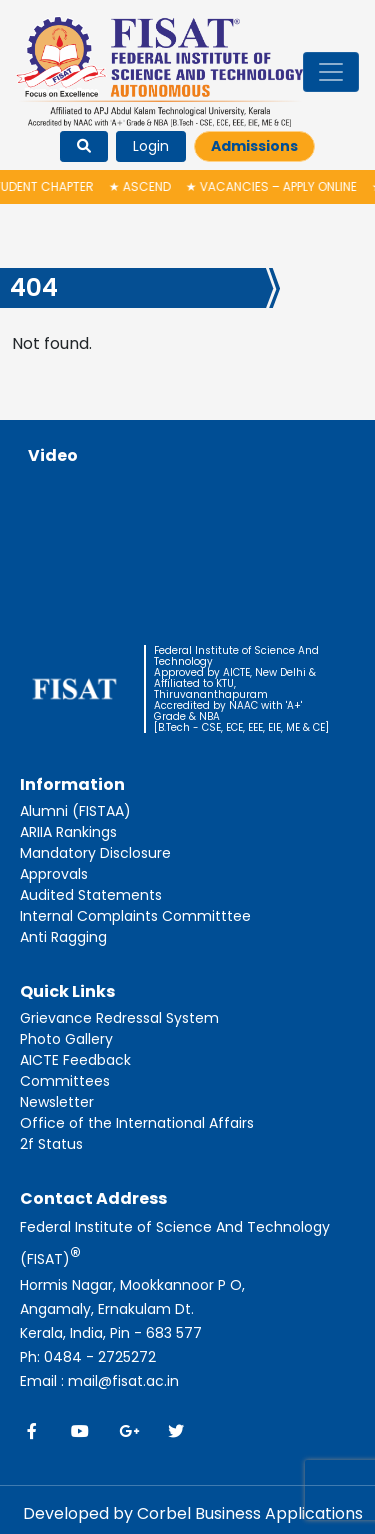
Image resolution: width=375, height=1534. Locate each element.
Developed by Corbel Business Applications (193, 1513)
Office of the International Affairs (137, 1123)
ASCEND (142, 186)
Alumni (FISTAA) (75, 811)
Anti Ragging (63, 937)
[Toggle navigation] (331, 72)
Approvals (54, 874)
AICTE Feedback (75, 1060)
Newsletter (57, 1102)
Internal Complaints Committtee (135, 916)
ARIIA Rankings (68, 832)
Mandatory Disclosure (95, 853)
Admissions (254, 146)
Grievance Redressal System (119, 1018)
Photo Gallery (66, 1039)
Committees (65, 1081)
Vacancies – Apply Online (273, 186)
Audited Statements (91, 895)
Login (151, 146)
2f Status (51, 1144)
